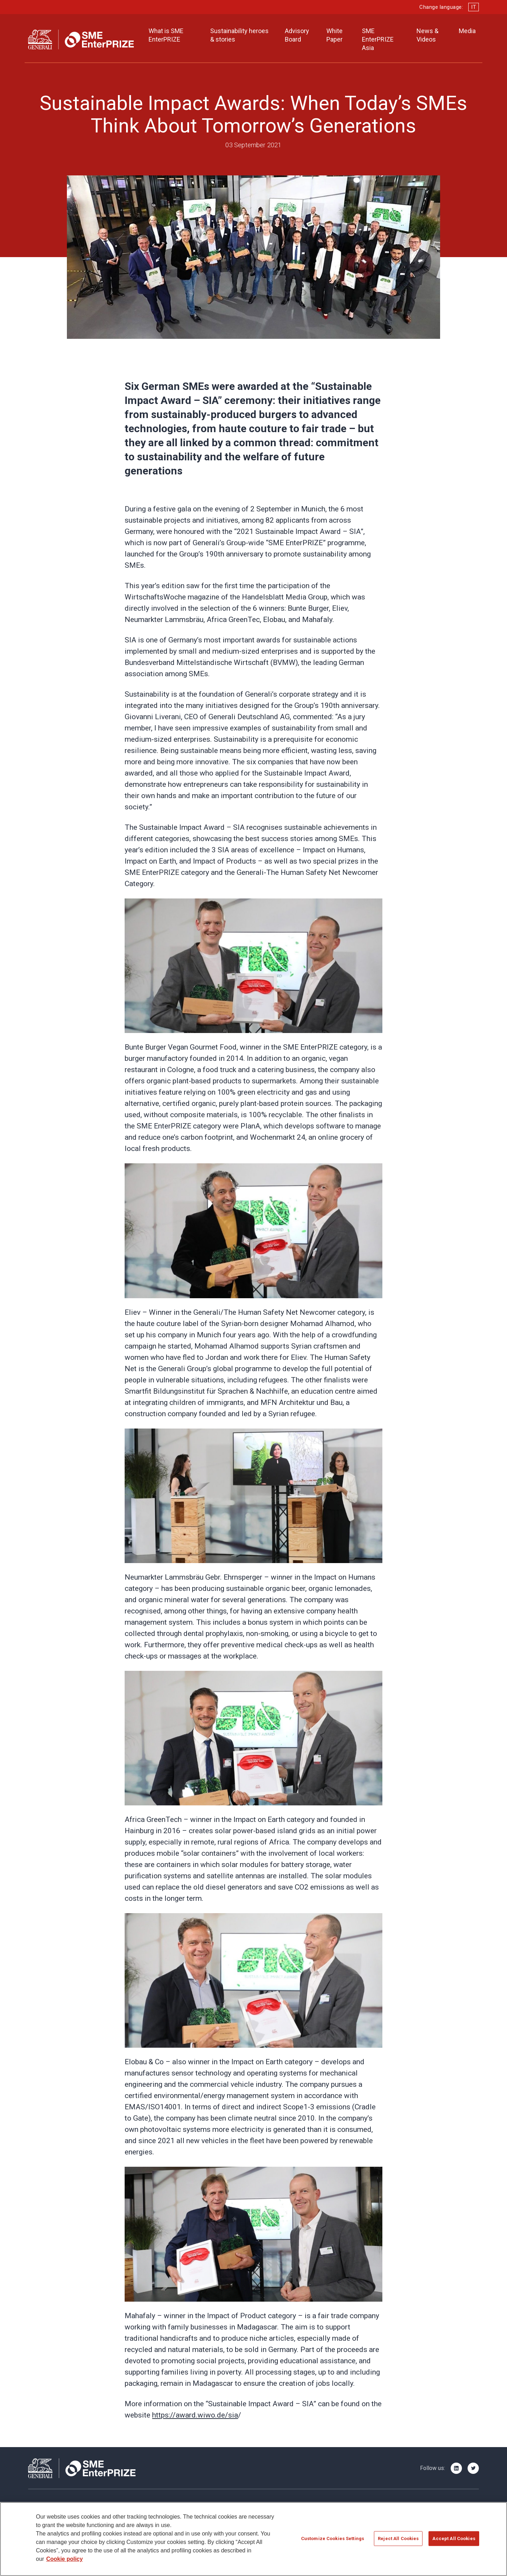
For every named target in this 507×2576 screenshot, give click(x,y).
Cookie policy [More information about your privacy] (64, 2560)
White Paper (334, 35)
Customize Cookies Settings (332, 2538)
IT (473, 7)
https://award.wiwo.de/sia (195, 2415)
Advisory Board (297, 35)
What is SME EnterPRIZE (166, 35)
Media (467, 31)
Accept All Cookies (453, 2538)
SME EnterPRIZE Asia (378, 39)
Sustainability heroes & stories (239, 35)
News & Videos (427, 35)
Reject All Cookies (398, 2538)
